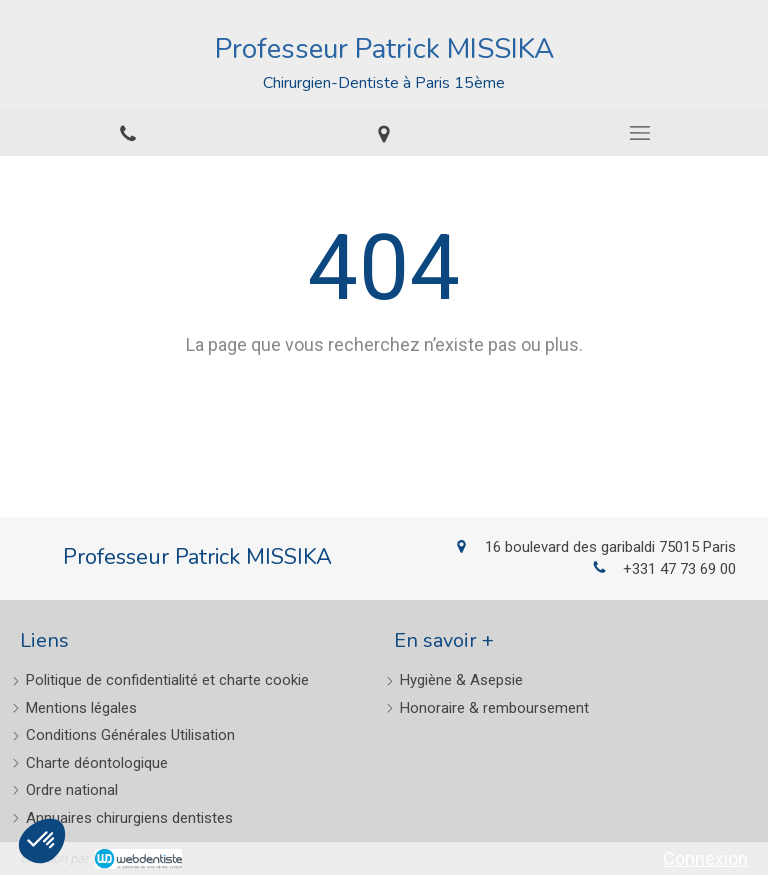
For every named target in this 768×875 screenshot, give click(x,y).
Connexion (705, 858)
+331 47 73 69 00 (679, 569)
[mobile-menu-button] (640, 133)
